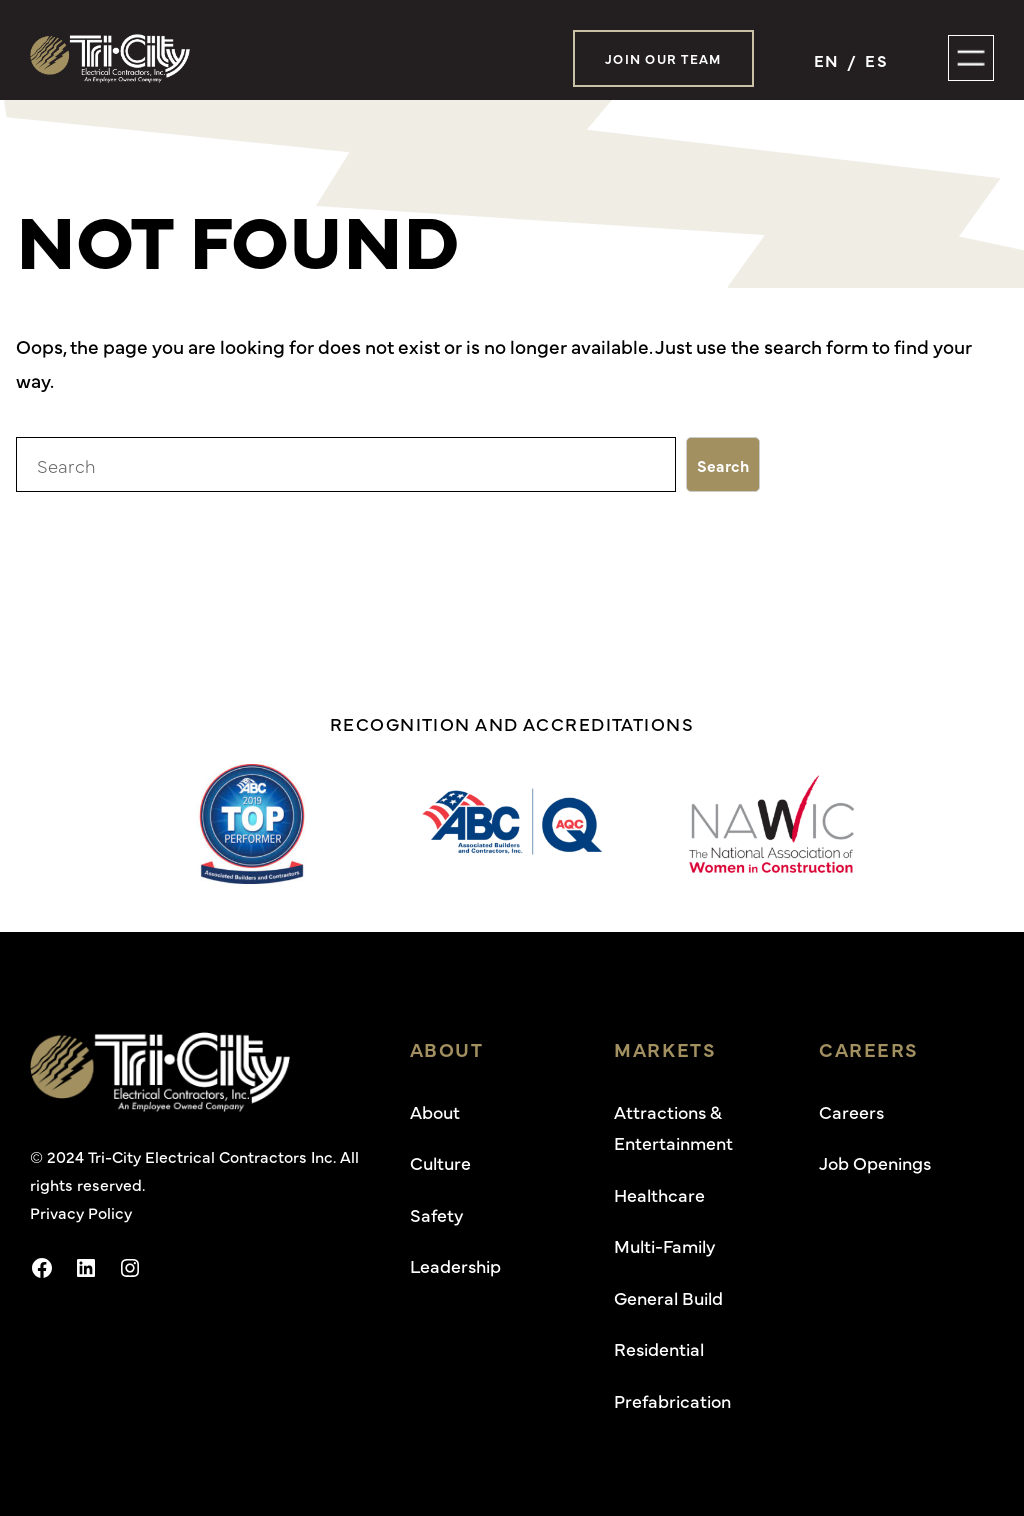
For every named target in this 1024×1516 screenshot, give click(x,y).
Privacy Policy (81, 1212)
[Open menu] (971, 58)
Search (723, 465)
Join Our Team (663, 58)
